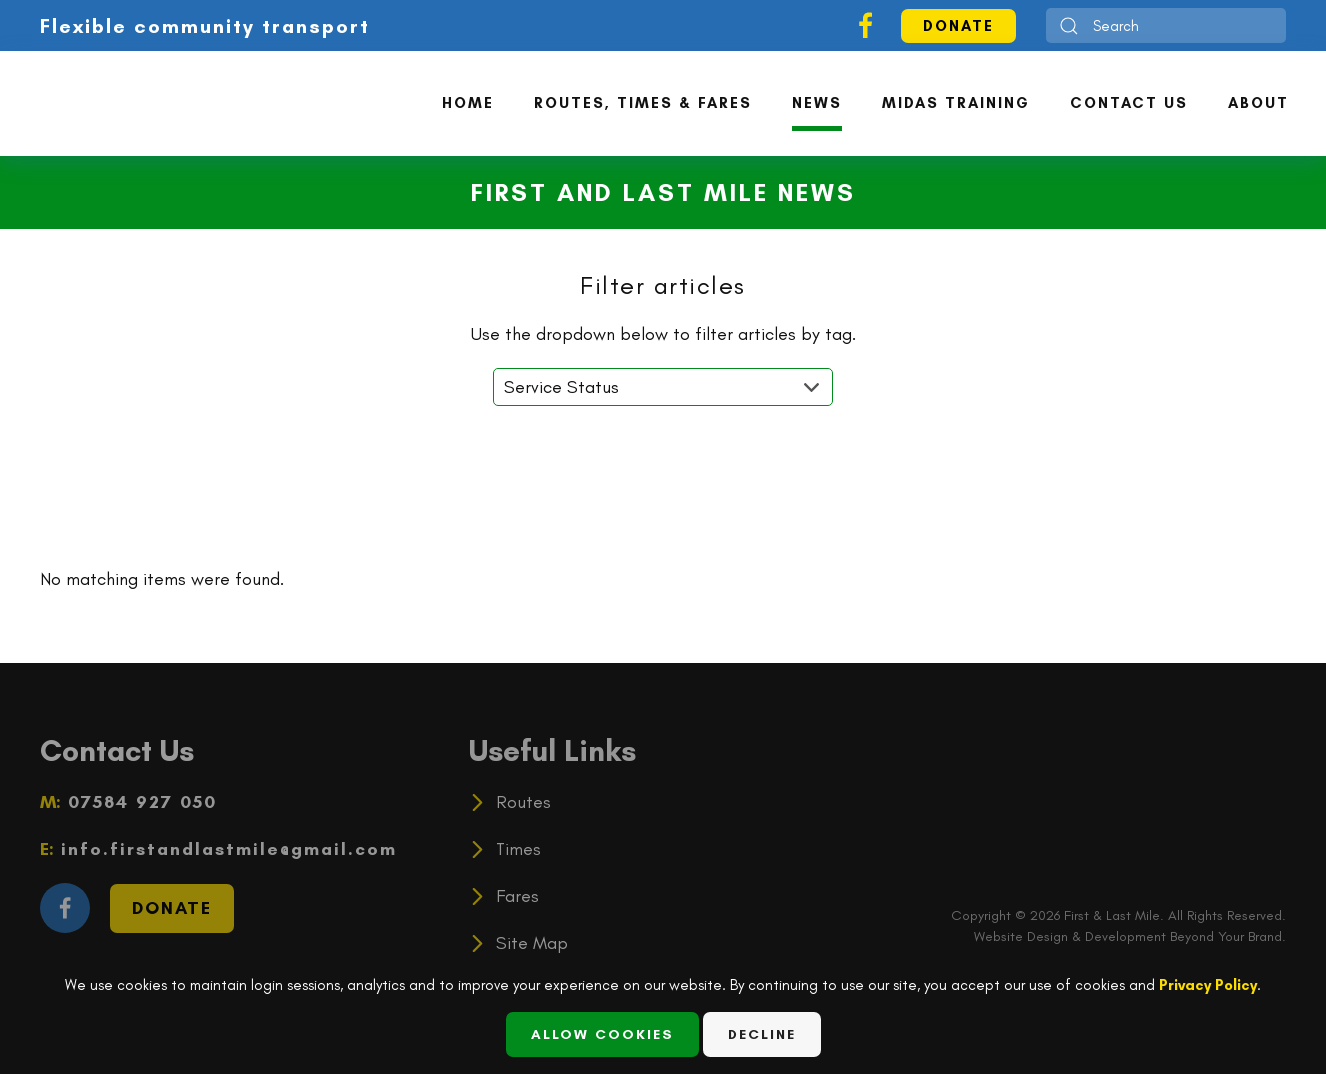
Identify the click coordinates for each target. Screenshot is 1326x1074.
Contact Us (1129, 103)
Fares (517, 896)
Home (468, 103)
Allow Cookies (602, 1034)
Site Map (532, 943)
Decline (762, 1034)
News (817, 103)
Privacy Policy (1208, 985)
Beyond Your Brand (1226, 936)
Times (518, 849)
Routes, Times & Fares (643, 103)
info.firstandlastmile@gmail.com (225, 849)
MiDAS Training (956, 103)
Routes (523, 802)
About (1258, 103)
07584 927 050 (139, 802)
